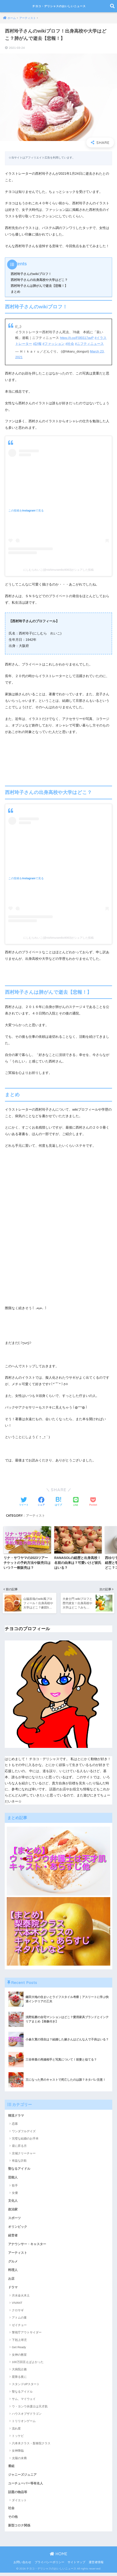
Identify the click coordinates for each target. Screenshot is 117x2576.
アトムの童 (19, 2319)
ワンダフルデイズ (24, 2131)
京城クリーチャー (24, 2153)
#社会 (70, 343)
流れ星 (16, 2430)
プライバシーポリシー (49, 2565)
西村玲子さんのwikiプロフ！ (31, 274)
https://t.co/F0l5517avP (77, 338)
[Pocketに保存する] (93, 1501)
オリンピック (18, 2227)
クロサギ (18, 2312)
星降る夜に (19, 2378)
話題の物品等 (18, 2494)
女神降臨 (18, 2452)
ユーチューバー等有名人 (26, 2486)
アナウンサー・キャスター (28, 2245)
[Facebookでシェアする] (41, 1501)
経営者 (13, 2236)
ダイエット (19, 2502)
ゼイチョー (19, 2327)
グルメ (13, 2263)
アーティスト (35, 1515)
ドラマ (13, 2289)
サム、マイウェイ (24, 2401)
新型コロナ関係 (20, 2528)
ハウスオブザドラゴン (27, 2415)
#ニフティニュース (89, 343)
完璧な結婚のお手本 (25, 2138)
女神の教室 (19, 2356)
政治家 (13, 2210)
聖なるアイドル (20, 2168)
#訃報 (37, 343)
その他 (13, 2519)
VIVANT (17, 2305)
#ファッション (54, 343)
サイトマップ (76, 2565)
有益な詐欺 (19, 2160)
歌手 (15, 2185)
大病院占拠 (19, 2371)
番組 (11, 2468)
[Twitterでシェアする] (24, 1501)
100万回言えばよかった (28, 2364)
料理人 (13, 2271)
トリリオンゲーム (24, 2423)
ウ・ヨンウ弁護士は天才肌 (30, 2408)
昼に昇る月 (19, 2145)
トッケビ (18, 2438)
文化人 (13, 2201)
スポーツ (15, 2218)
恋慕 (15, 2123)
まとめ (15, 291)
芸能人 (13, 2177)
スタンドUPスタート (26, 2386)
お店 (11, 2280)
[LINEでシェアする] (76, 1501)
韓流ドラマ (16, 2115)
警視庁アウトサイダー (27, 2334)
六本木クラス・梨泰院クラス (31, 2445)
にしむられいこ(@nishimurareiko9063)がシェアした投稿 (58, 569)
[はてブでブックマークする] (58, 1501)
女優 (15, 2193)
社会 (11, 2511)
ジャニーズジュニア (23, 2477)
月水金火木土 (21, 2297)
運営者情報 (96, 2565)
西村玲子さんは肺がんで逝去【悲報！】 (39, 285)
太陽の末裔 (19, 2460)
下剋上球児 (19, 2341)
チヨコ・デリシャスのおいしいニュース (59, 6)
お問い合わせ (22, 2565)
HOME (58, 2556)
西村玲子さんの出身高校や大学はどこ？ (39, 280)
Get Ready (19, 2349)
